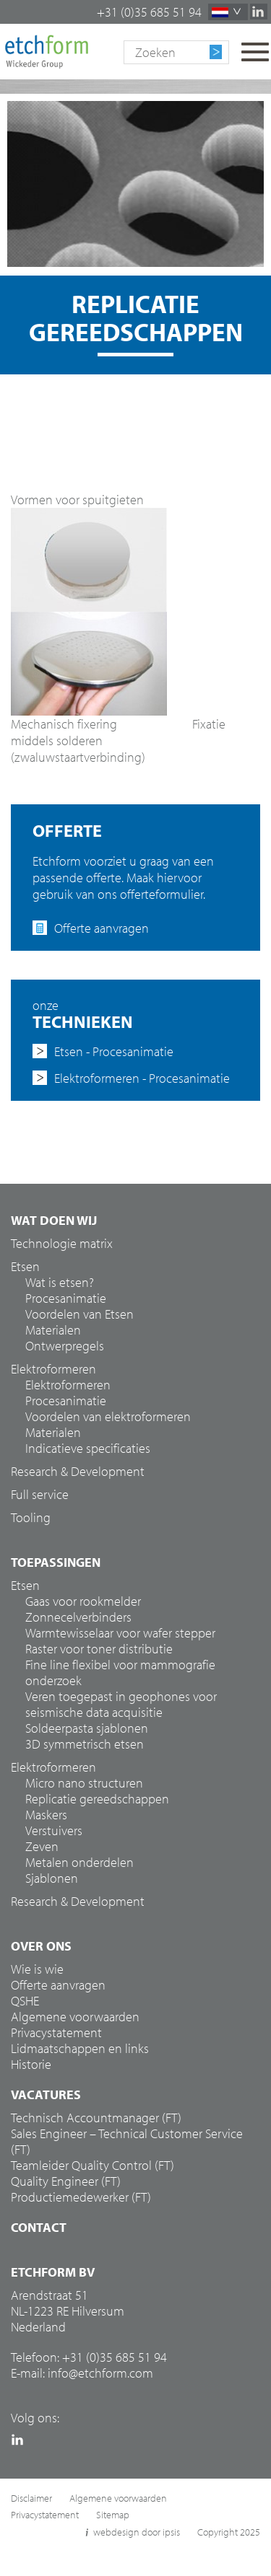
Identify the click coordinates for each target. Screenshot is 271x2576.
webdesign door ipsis (136, 2532)
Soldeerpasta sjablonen (86, 1728)
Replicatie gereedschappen (97, 1799)
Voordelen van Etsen (79, 1314)
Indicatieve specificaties (87, 1448)
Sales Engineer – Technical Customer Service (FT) (127, 2142)
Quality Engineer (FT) (66, 2181)
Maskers (46, 1815)
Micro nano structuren (84, 1783)
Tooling (31, 1518)
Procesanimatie (65, 1298)
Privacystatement (56, 2033)
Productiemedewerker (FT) (81, 2197)
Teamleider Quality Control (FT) (92, 2165)
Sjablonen (51, 1878)
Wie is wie (37, 1969)
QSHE (25, 2001)
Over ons (41, 1946)
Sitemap (112, 2514)
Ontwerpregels (64, 1346)
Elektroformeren (68, 1385)
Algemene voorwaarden (75, 2017)
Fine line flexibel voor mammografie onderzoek (120, 1673)
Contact (38, 2228)
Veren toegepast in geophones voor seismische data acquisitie (121, 1704)
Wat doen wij (54, 1220)
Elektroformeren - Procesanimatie (142, 1078)
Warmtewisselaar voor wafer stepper (120, 1633)
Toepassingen (55, 1562)
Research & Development (78, 1472)
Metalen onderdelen (79, 1863)
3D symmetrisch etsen (84, 1744)
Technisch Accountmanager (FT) (96, 2118)
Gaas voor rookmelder (83, 1601)
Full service (40, 1495)
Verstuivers (53, 1831)
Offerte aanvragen (101, 928)
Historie (31, 2064)
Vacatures (46, 2095)
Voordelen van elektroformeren (108, 1417)
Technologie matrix (62, 1244)
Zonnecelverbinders (78, 1617)
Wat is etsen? (59, 1283)
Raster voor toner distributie (99, 1649)
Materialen (53, 1330)
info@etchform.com (100, 2373)
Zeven (42, 1847)
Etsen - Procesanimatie (113, 1052)
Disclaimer (31, 2498)
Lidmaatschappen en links (80, 2049)
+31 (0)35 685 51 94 (149, 12)
